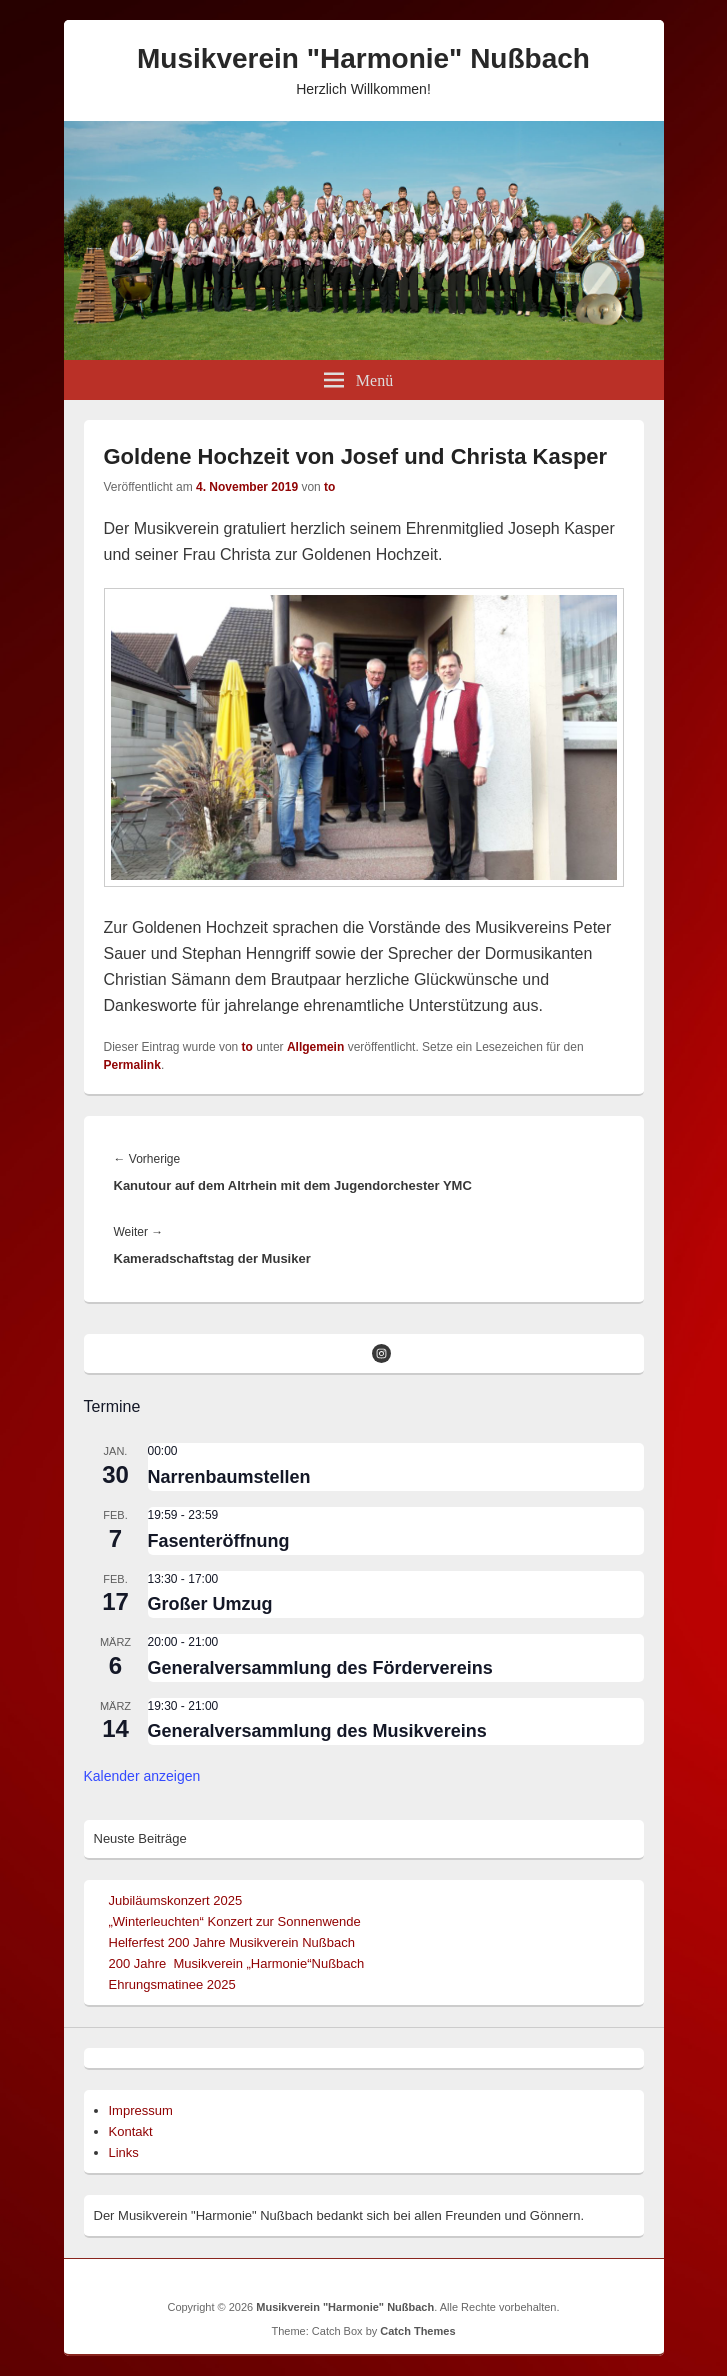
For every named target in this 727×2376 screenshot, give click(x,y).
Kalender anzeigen (142, 1776)
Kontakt (131, 2131)
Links (124, 2152)
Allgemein (315, 1047)
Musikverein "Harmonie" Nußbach (363, 58)
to (329, 487)
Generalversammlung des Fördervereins (320, 1668)
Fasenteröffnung (219, 1541)
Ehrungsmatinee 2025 (172, 1984)
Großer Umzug (210, 1604)
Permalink (132, 1065)
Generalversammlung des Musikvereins (317, 1731)
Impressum (141, 2110)
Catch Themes (417, 2331)
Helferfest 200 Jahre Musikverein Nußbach (232, 1942)
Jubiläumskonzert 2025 (176, 1900)
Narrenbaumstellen (229, 1477)
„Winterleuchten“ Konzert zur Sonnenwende (235, 1921)
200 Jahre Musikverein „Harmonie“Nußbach (237, 1963)
